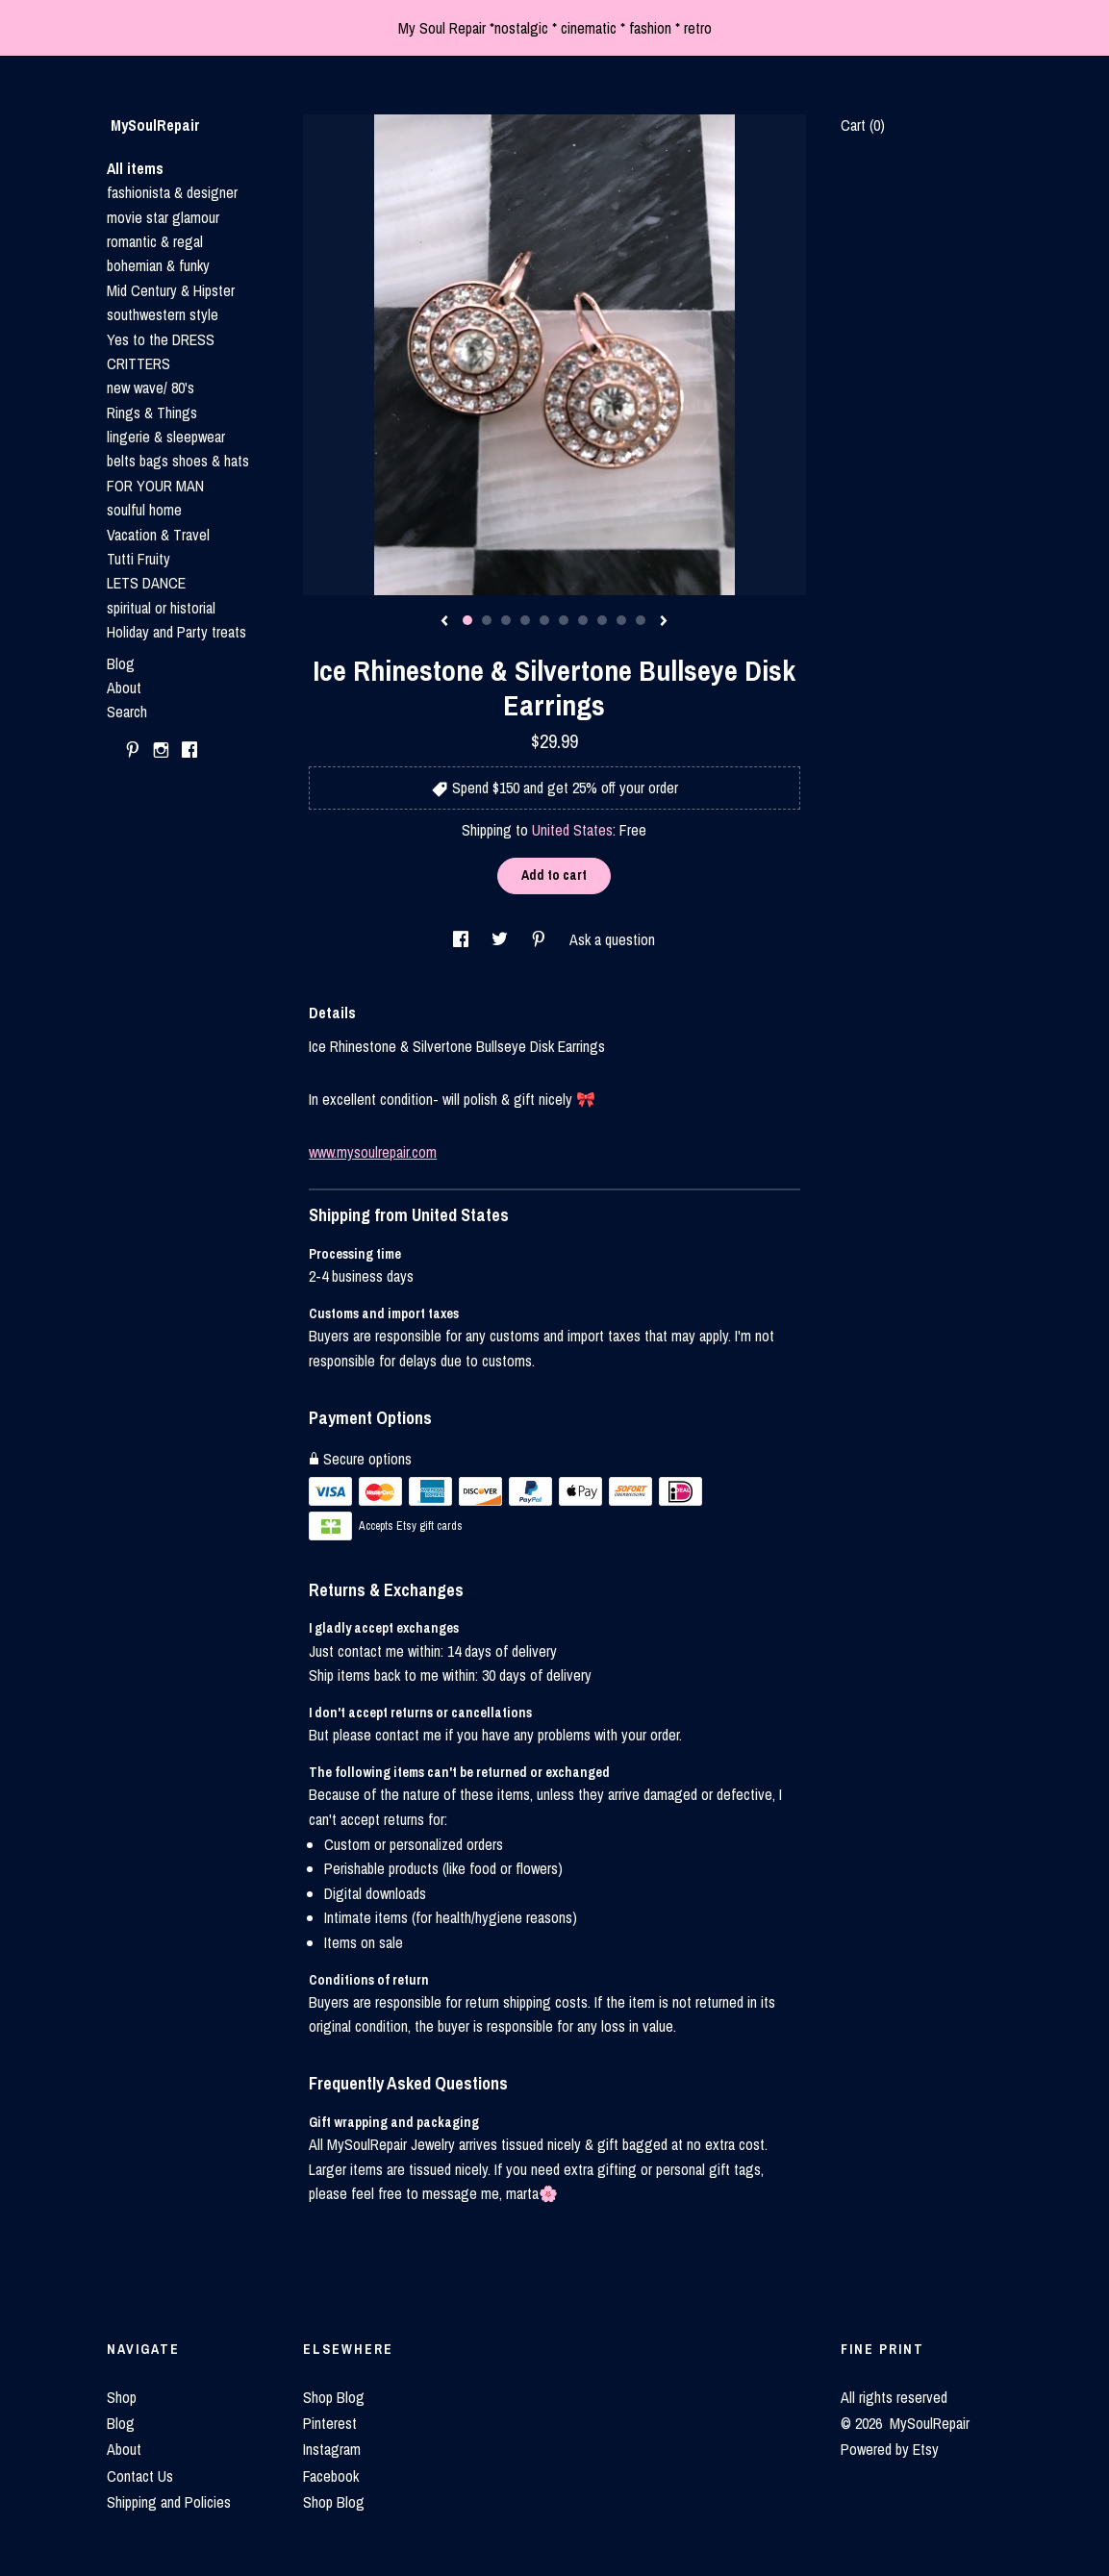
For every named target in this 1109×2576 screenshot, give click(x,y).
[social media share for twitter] (501, 939)
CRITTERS (138, 363)
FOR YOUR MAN (155, 485)
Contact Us (140, 2476)
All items (135, 168)
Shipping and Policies (169, 2502)
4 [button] (525, 620)
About (124, 687)
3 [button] (506, 620)
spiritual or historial (161, 607)
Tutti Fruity (138, 558)
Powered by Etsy (890, 2449)
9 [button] (621, 620)
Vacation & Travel (158, 534)
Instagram (332, 2449)
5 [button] (544, 620)
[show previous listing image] (444, 622)
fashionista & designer (172, 192)
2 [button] (486, 620)
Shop (122, 2397)
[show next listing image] (663, 622)
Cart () (863, 125)
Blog (121, 663)
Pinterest (330, 2423)
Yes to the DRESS (160, 339)
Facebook (331, 2476)
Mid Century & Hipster (171, 290)
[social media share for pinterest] (540, 939)
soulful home (144, 509)
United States (572, 829)
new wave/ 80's (150, 387)
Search (127, 711)
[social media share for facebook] (462, 939)
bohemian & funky (158, 265)
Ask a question (612, 939)
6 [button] (563, 620)
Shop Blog (334, 2397)
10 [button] (640, 620)
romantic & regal (155, 241)
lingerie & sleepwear (166, 436)
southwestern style (162, 314)
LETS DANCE (146, 582)
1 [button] (467, 620)
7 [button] (583, 620)
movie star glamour (163, 217)
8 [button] (602, 620)
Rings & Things (152, 412)
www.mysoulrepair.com (373, 1152)
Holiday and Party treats (176, 631)
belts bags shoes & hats (178, 460)
